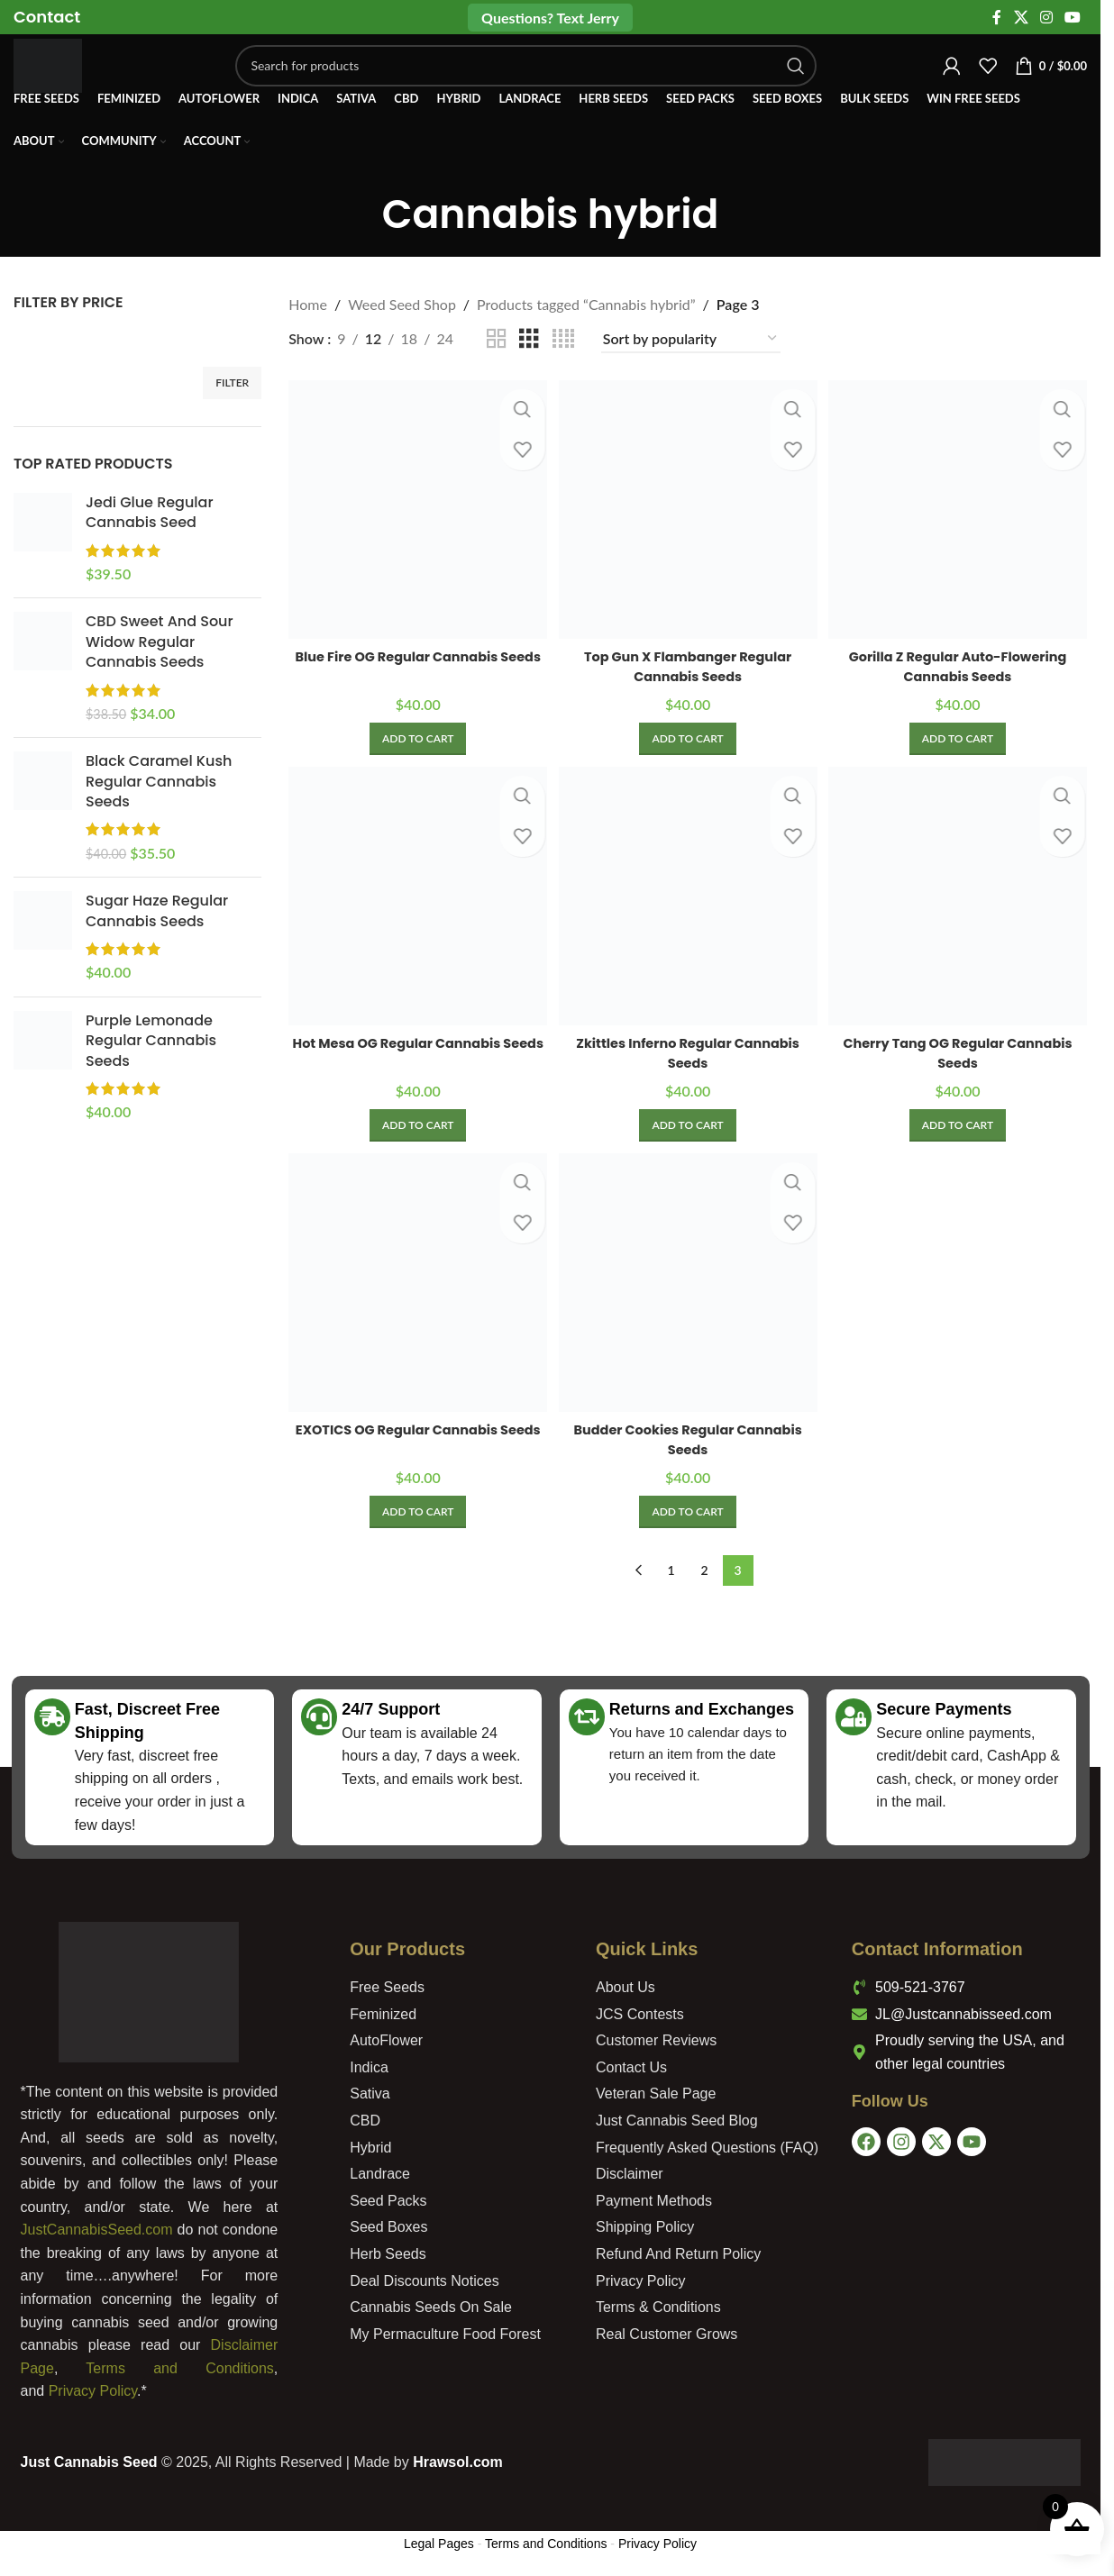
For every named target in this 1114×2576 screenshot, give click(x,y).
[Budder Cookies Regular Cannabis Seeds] (688, 1285)
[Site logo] (66, 78)
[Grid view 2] (497, 339)
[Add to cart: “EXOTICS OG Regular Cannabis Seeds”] (416, 1512)
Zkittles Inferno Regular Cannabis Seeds (687, 1050)
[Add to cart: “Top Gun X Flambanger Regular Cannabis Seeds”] (687, 734)
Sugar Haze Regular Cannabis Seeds (157, 911)
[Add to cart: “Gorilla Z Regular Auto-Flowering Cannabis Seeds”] (959, 734)
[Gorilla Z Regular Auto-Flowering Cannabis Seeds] (960, 507)
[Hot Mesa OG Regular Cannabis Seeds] (415, 896)
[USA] (971, 2253)
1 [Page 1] (671, 1570)
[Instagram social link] (1046, 18)
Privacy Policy (93, 2391)
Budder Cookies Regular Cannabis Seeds (688, 1439)
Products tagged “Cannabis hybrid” (586, 304)
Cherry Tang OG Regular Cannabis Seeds (959, 1050)
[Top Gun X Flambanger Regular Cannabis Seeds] (688, 507)
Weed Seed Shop (402, 304)
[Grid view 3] (529, 339)
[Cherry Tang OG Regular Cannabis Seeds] (960, 896)
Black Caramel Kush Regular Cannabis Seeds (159, 781)
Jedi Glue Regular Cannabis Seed (150, 512)
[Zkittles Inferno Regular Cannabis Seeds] (688, 896)
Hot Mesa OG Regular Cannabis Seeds (415, 1050)
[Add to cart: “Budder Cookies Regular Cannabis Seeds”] (687, 1512)
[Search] (544, 81)
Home (307, 304)
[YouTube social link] (1073, 18)
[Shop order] (691, 339)
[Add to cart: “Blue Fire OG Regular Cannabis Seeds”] (416, 734)
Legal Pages (439, 2543)
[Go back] (359, 215)
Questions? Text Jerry (550, 17)
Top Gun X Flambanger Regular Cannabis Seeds (688, 662)
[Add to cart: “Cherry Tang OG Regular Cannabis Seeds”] (959, 1123)
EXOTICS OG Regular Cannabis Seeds (415, 1439)
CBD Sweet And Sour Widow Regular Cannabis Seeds (159, 642)
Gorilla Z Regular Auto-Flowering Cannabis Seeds (959, 661)
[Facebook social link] (997, 18)
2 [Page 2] (704, 1570)
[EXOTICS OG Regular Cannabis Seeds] (415, 1285)
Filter (232, 382)
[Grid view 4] (563, 339)
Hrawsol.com (458, 2462)
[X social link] (1021, 18)
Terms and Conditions (179, 2368)
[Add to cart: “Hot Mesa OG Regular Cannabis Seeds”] (416, 1123)
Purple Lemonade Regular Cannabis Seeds (151, 1041)
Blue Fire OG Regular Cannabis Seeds (416, 661)
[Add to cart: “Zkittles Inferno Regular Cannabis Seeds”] (687, 1123)
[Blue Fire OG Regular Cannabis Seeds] (415, 507)
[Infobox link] (47, 17)
